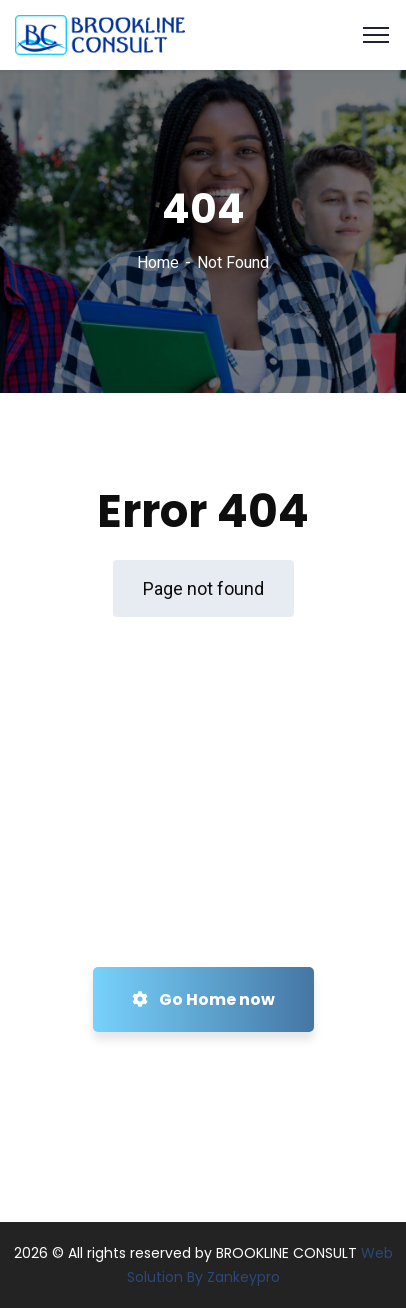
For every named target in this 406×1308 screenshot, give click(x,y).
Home (158, 262)
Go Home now (203, 999)
